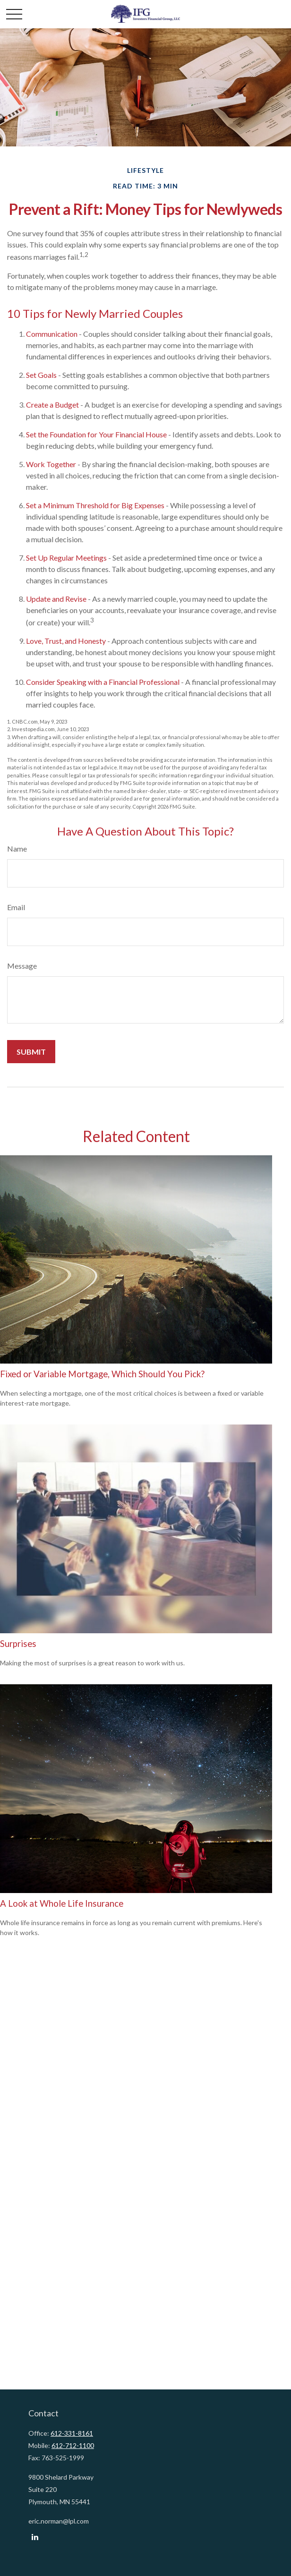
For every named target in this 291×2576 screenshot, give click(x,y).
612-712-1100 (72, 2445)
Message (22, 965)
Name (17, 848)
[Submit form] (31, 1051)
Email (16, 907)
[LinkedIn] (34, 2537)
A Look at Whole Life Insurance (61, 1903)
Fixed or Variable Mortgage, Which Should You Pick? (102, 1374)
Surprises (18, 1643)
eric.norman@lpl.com (58, 2521)
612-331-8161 (72, 2433)
